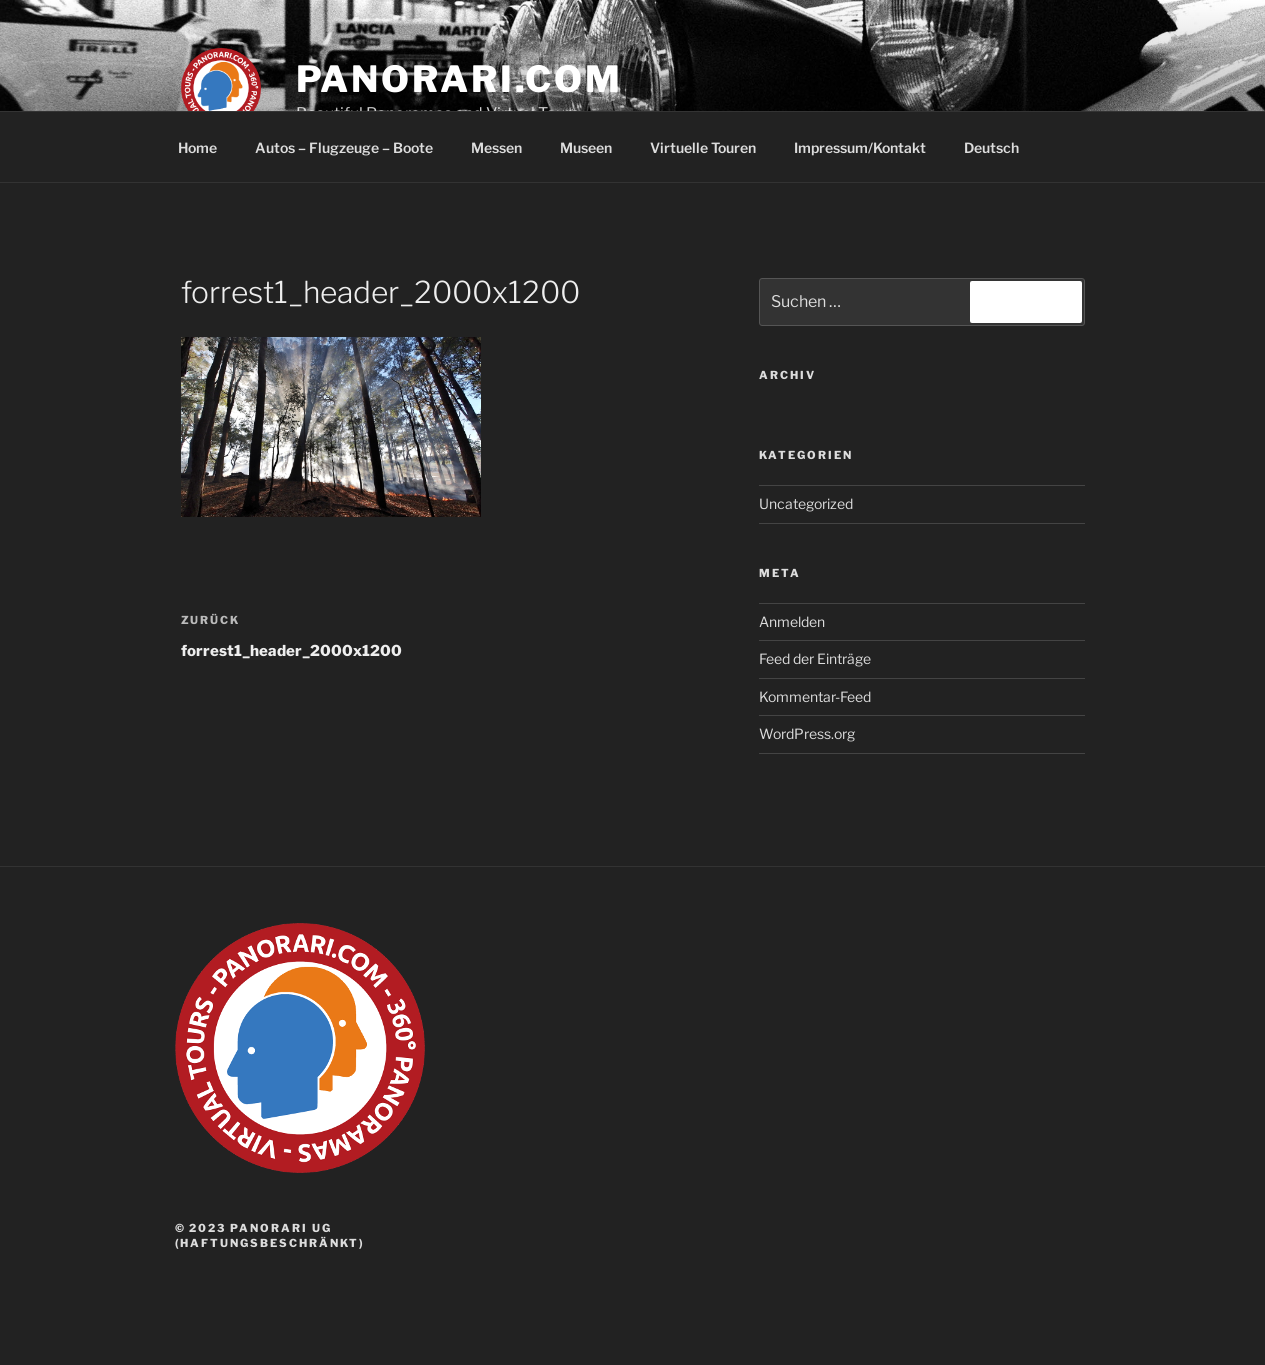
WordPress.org (807, 733)
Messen (496, 147)
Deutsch (1001, 147)
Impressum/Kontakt (860, 147)
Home (197, 147)
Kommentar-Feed (815, 696)
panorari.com (460, 79)
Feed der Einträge (815, 658)
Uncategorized (806, 503)
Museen (586, 147)
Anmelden (792, 621)
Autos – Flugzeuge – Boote (344, 147)
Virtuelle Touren (703, 147)
